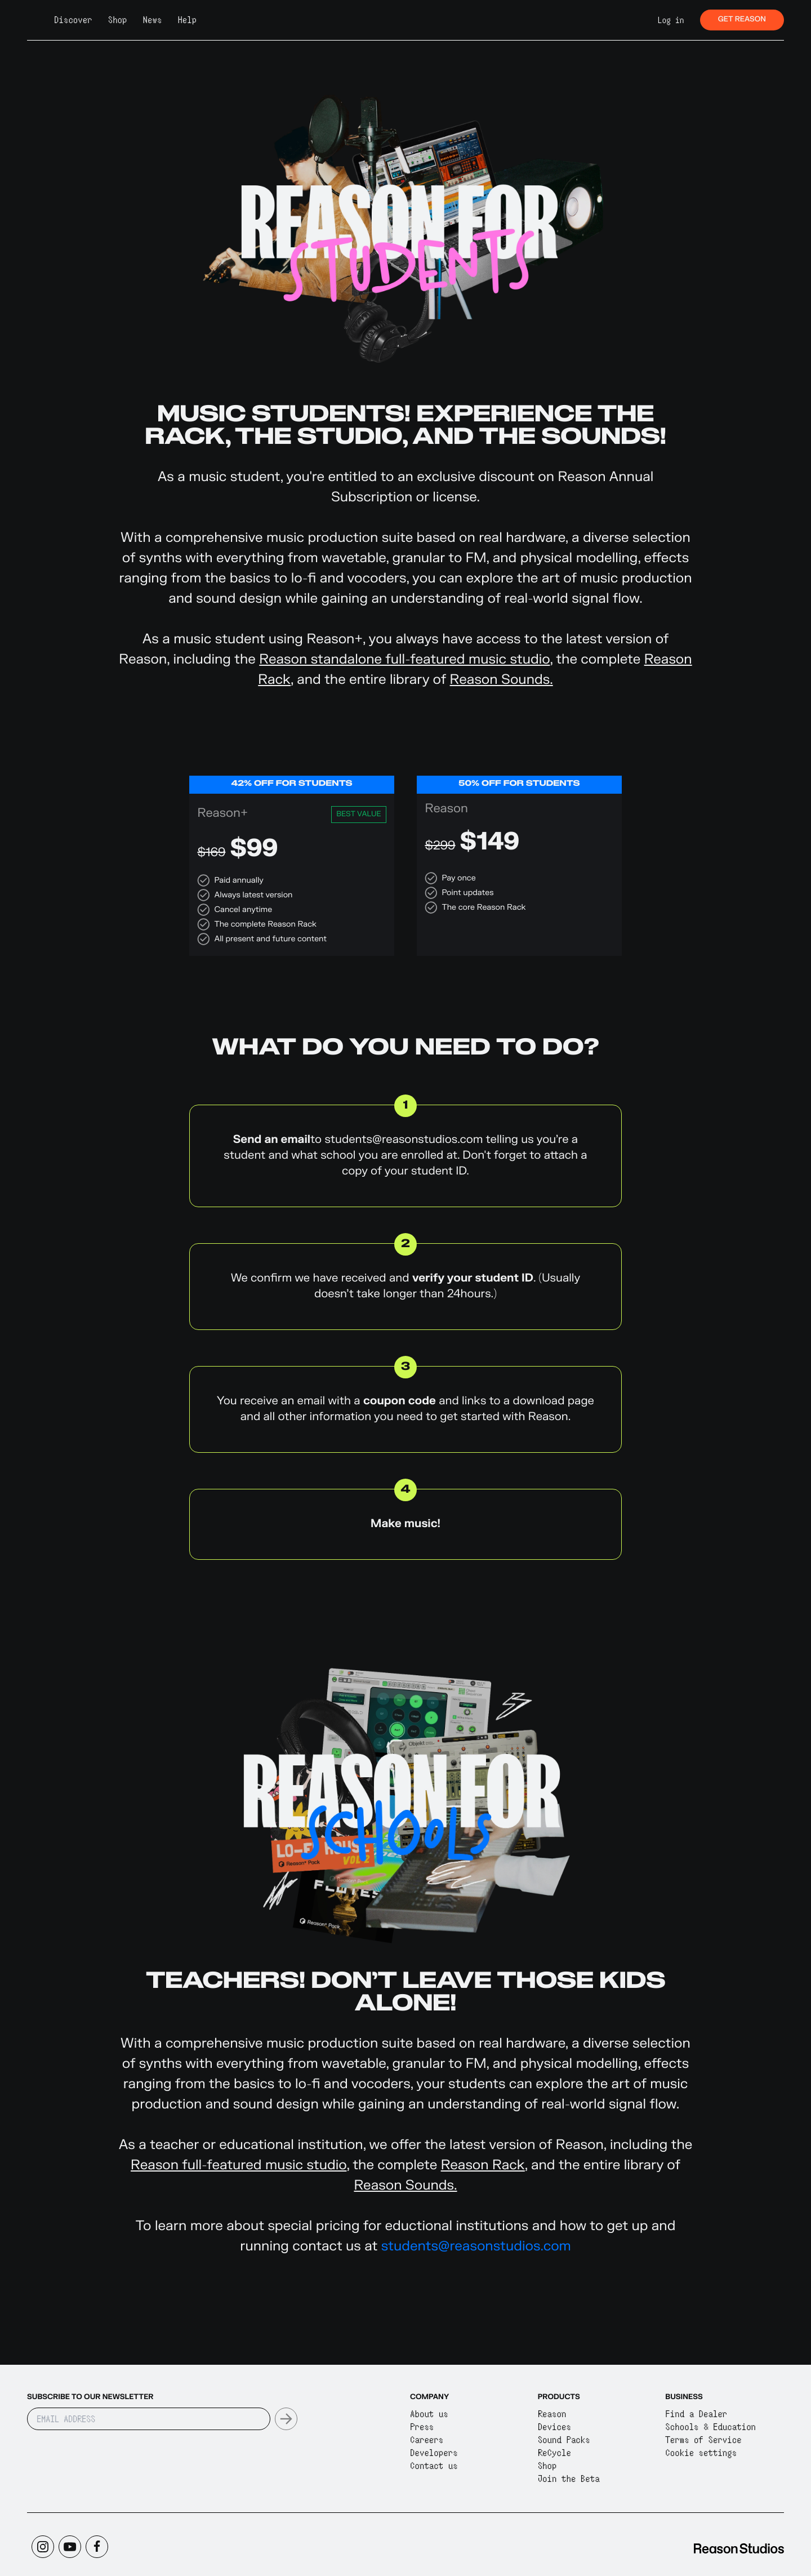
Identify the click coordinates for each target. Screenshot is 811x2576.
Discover (73, 20)
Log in (671, 20)
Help (187, 20)
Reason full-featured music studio (238, 2165)
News (152, 20)
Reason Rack (483, 2165)
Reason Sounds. (501, 679)
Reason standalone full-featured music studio (404, 659)
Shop (117, 20)
